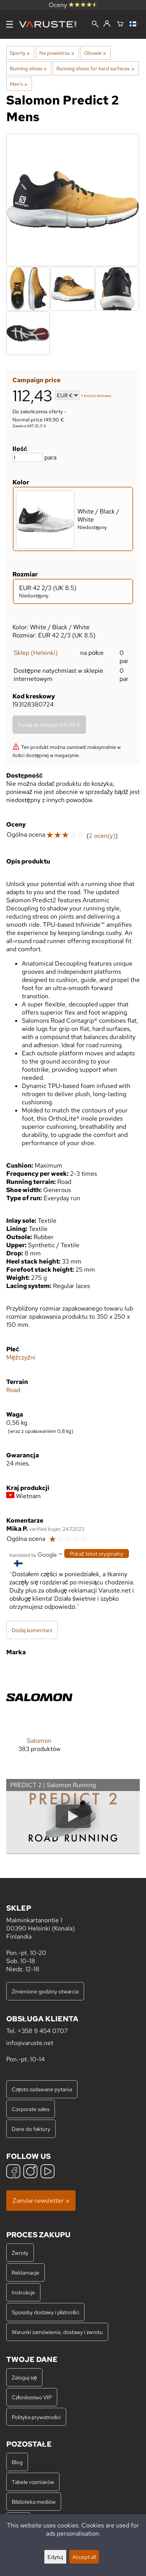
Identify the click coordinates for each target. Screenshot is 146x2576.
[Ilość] (27, 457)
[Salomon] (39, 1714)
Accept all (84, 2556)
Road (13, 1390)
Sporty (20, 52)
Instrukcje (23, 2292)
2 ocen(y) (102, 836)
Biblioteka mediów (34, 2501)
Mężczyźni (20, 1357)
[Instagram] (30, 2172)
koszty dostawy (97, 396)
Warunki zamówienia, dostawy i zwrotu (57, 2332)
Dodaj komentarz (32, 1630)
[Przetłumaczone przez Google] (33, 1554)
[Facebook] (13, 2172)
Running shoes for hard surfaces (95, 68)
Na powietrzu (56, 52)
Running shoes (28, 68)
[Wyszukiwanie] (95, 25)
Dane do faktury (31, 2128)
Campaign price (36, 380)
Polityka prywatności (36, 2417)
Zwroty (20, 2252)
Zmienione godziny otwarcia (45, 1991)
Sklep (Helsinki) (36, 653)
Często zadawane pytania (42, 2089)
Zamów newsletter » (40, 2201)
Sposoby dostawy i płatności (45, 2312)
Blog (17, 2462)
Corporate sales (30, 2109)
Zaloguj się (24, 2377)
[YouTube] (47, 2172)
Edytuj (55, 2556)
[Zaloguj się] (107, 24)
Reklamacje (25, 2272)
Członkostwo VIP (32, 2397)
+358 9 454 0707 (43, 2031)
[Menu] (9, 24)
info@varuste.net (29, 2043)
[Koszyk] (120, 24)
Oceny (73, 5)
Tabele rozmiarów (33, 2481)
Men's (18, 83)
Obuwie (95, 52)
